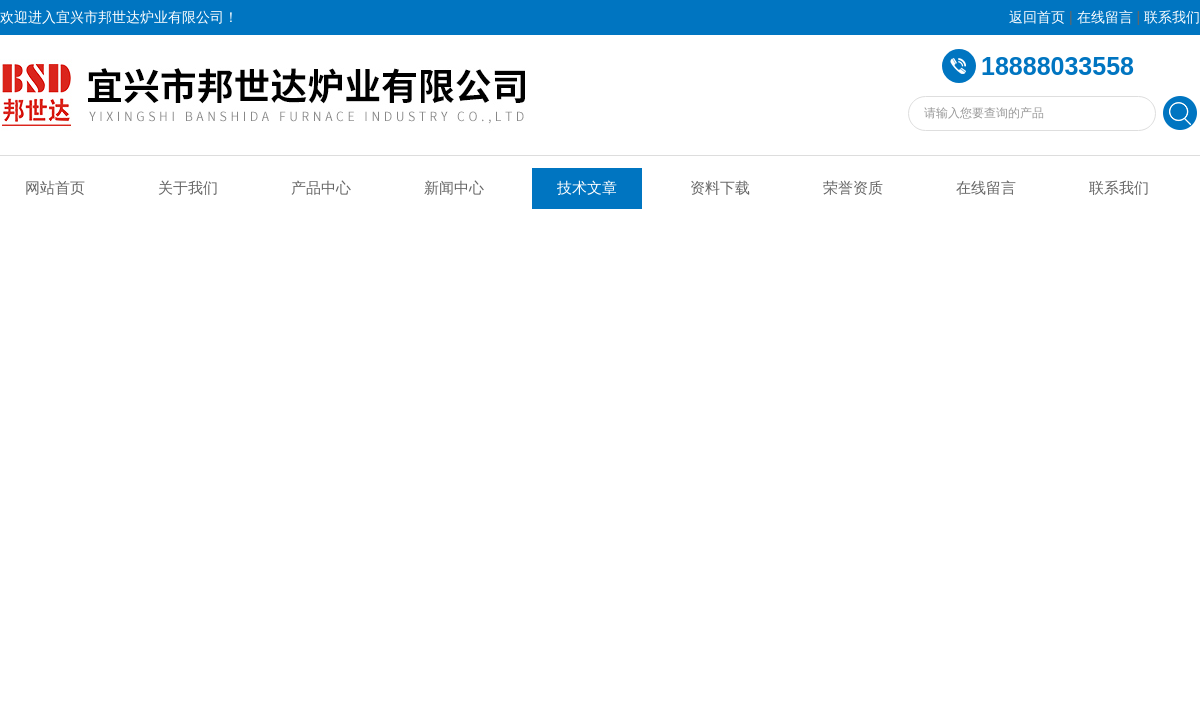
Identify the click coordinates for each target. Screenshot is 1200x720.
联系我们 (1172, 17)
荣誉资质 (853, 188)
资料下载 (720, 188)
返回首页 (1037, 17)
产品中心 (321, 188)
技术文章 (587, 188)
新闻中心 (454, 188)
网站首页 (55, 188)
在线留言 (1105, 17)
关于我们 (188, 188)
